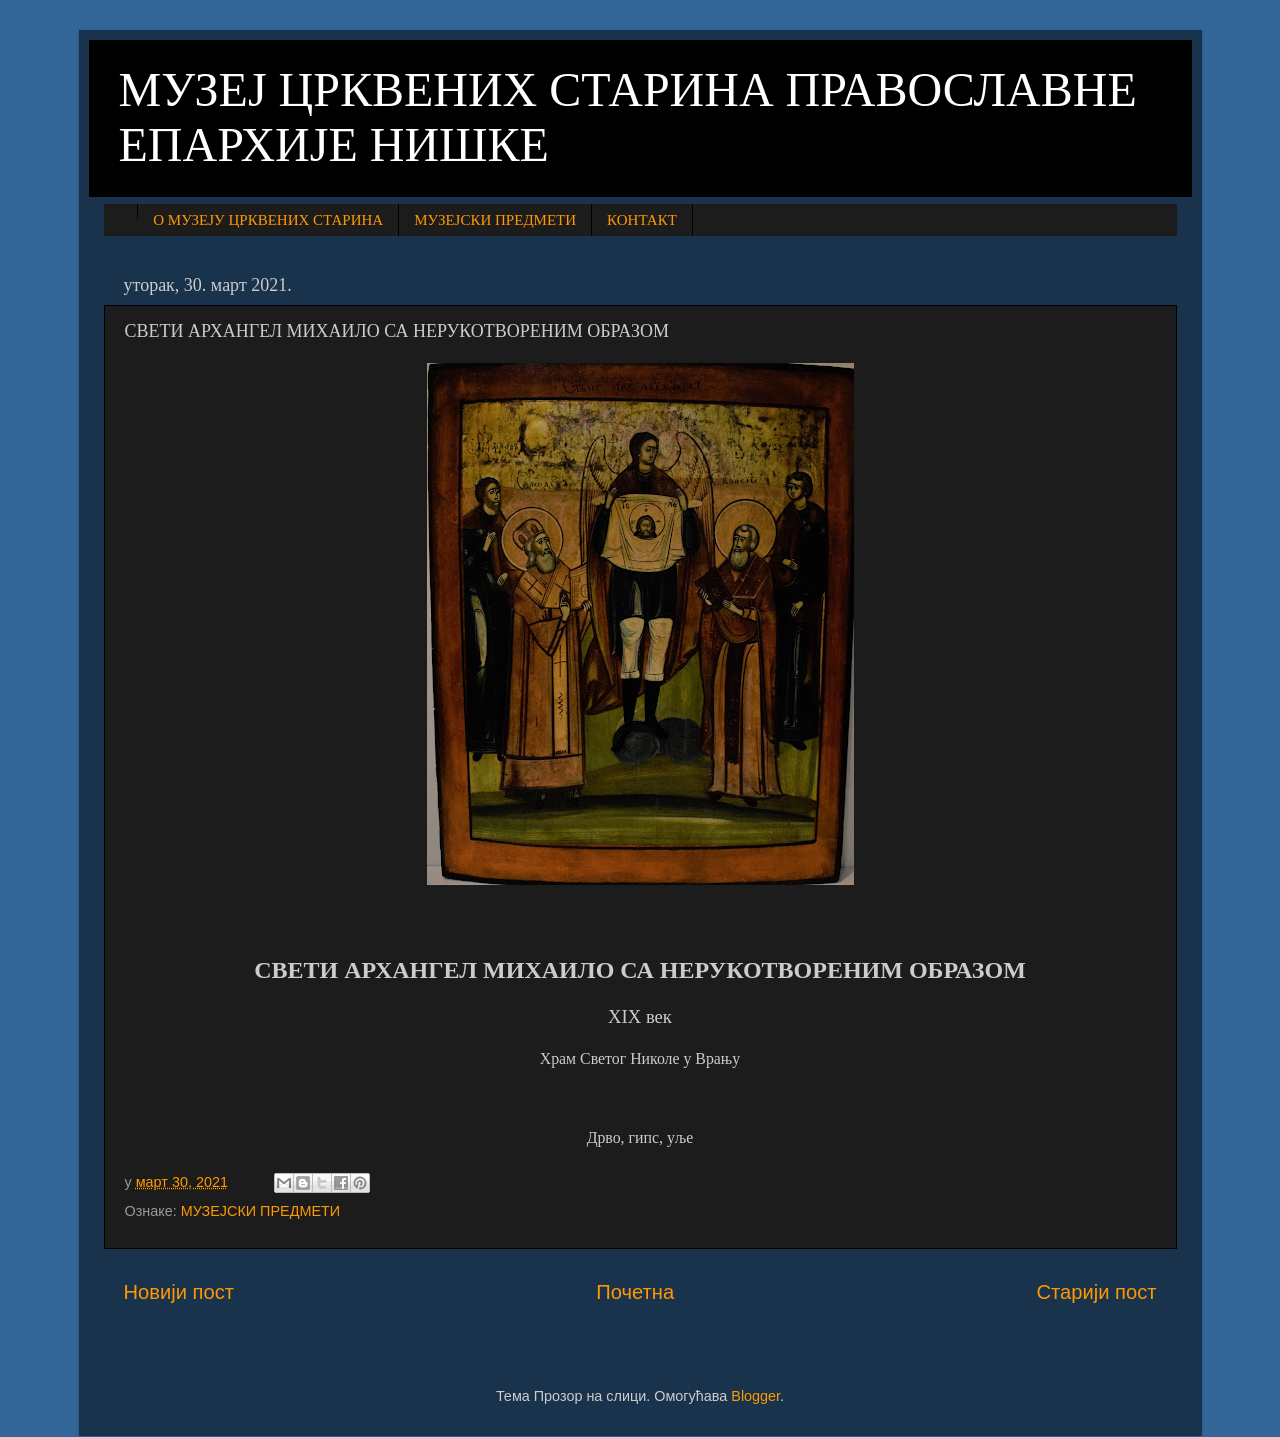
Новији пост (179, 1292)
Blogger (755, 1396)
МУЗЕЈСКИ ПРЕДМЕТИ (495, 220)
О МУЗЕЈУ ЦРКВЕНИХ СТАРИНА (268, 220)
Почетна (635, 1292)
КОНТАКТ (642, 220)
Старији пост (1096, 1292)
